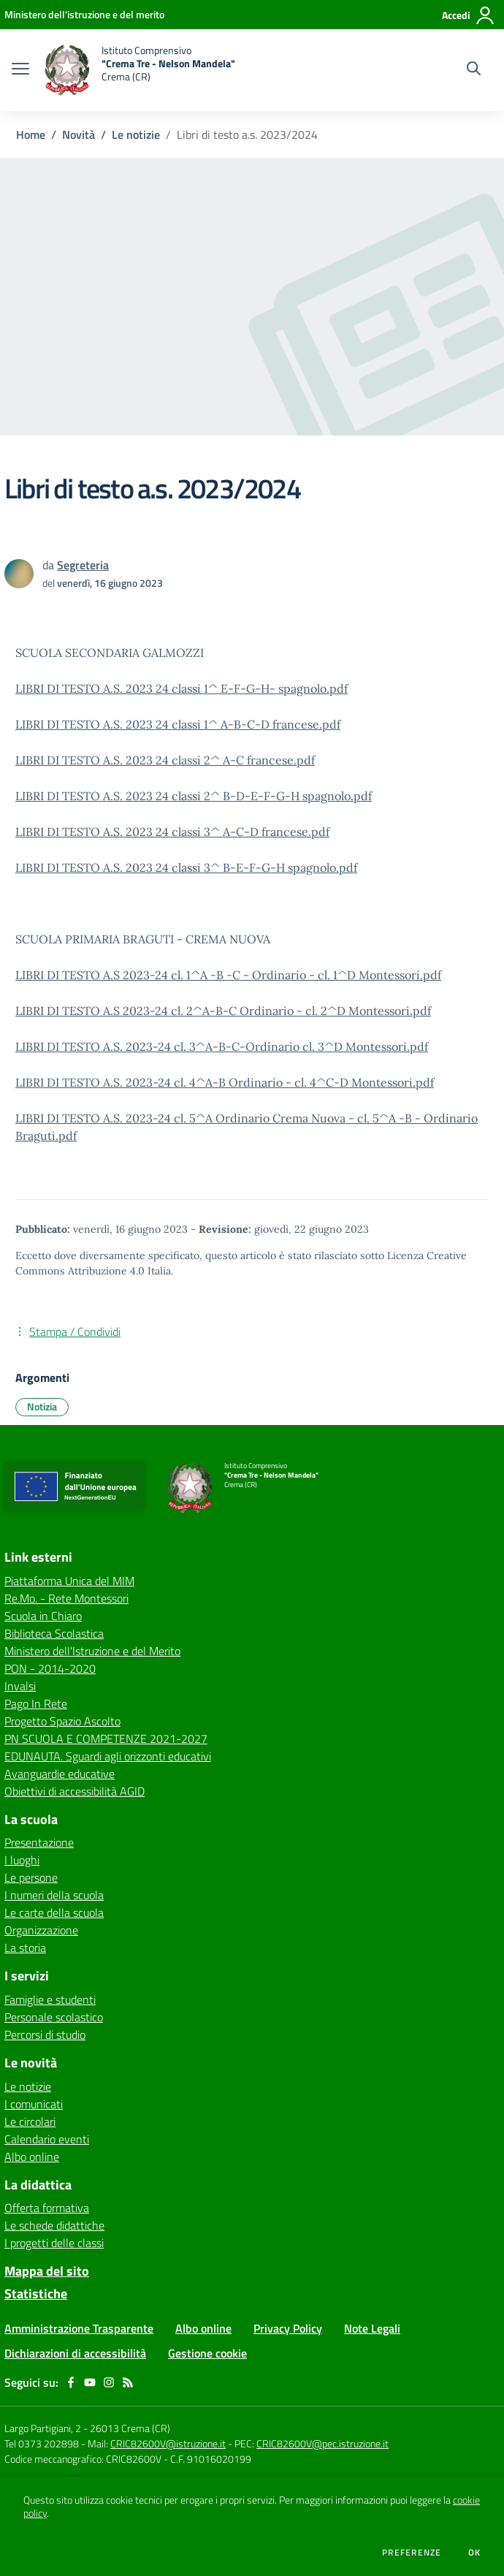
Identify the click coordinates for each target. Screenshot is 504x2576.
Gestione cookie (207, 2353)
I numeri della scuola (54, 1895)
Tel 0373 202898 (41, 2443)
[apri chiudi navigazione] (20, 70)
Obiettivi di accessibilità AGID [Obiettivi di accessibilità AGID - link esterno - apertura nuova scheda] (74, 1791)
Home (30, 134)
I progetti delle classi (54, 2243)
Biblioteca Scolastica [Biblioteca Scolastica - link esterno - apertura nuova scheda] (54, 1633)
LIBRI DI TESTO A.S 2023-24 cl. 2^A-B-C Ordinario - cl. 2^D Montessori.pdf (223, 1010)
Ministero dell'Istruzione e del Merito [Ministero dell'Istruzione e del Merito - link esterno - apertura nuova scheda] (92, 1651)
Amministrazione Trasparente (78, 2328)
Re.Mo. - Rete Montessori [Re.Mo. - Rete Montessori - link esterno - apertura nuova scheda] (66, 1598)
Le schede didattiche (54, 2225)
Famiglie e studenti (50, 1999)
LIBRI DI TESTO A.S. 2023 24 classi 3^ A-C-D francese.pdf (172, 831)
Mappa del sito (46, 2271)
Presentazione (39, 1842)
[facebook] (70, 2382)
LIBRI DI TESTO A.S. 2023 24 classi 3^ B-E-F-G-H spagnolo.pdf (186, 867)
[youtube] (89, 2382)
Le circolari (30, 2121)
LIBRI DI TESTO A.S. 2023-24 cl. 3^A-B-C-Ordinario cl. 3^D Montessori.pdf (221, 1046)
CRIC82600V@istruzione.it (168, 2443)
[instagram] (108, 2382)
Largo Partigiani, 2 (42, 2428)
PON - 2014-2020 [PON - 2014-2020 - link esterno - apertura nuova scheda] (50, 1668)
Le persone (31, 1877)
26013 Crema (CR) (130, 2428)
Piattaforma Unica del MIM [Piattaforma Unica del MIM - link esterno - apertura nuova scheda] (69, 1580)
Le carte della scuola (54, 1912)
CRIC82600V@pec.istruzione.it (322, 2443)
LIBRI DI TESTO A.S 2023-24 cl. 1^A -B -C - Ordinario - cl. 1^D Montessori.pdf (228, 975)
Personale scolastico (53, 2017)
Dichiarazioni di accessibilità (75, 2353)
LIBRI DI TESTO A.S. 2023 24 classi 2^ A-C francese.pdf (165, 760)
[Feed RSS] (127, 2382)
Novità (78, 134)
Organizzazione (41, 1930)
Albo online (31, 2156)
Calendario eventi (46, 2139)
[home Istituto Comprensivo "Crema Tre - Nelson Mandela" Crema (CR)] (139, 70)
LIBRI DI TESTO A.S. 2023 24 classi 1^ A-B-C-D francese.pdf (177, 724)
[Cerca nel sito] (473, 70)
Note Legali (372, 2328)
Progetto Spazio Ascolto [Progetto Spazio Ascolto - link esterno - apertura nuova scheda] (62, 1721)
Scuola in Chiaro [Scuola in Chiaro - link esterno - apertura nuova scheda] (43, 1616)
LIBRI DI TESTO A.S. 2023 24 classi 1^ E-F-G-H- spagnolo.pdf (181, 688)
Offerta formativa (46, 2207)
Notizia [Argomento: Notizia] (42, 1406)
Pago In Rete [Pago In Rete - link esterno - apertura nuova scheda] (35, 1703)
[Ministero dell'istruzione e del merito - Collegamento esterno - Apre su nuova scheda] (84, 14)
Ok (474, 2552)
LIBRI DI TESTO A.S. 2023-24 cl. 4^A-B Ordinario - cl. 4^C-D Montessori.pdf (224, 1082)
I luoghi (21, 1860)
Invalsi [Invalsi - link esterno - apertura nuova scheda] (20, 1686)
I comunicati (33, 2104)
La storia (25, 1947)
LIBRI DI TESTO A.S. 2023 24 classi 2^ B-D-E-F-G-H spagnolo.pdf (193, 796)
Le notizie (136, 134)
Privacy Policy (287, 2328)
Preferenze (411, 2552)
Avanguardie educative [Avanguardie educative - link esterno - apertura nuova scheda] (59, 1773)
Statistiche (35, 2293)
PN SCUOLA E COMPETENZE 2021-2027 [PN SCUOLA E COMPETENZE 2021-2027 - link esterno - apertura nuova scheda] (105, 1738)
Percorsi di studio (44, 2034)
